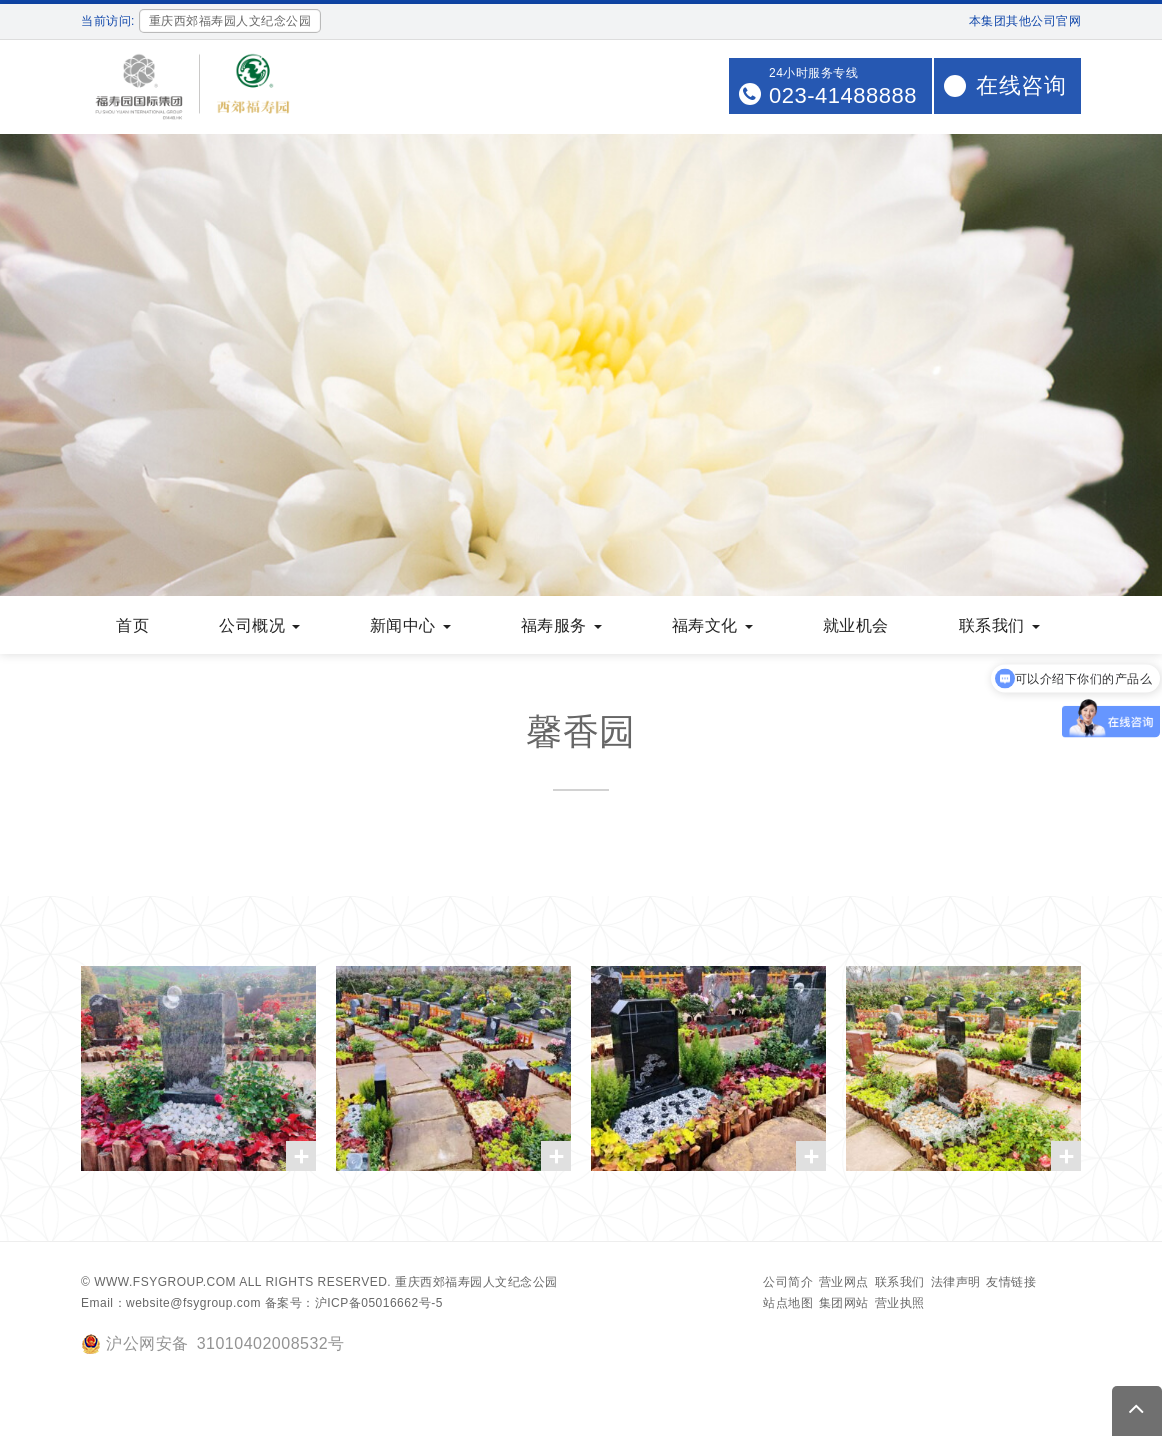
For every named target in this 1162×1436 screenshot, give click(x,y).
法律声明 (956, 1282)
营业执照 (900, 1303)
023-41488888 (843, 95)
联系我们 (999, 625)
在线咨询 (1021, 85)
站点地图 (788, 1303)
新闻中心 (410, 625)
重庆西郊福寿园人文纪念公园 (476, 1282)
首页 (132, 625)
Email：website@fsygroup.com (171, 1303)
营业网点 (844, 1282)
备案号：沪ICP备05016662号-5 (354, 1303)
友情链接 (1011, 1282)
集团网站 (844, 1303)
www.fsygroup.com (165, 1282)
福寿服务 (561, 625)
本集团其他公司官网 (1025, 21)
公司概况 (259, 625)
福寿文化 (712, 625)
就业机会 (856, 625)
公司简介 (788, 1282)
